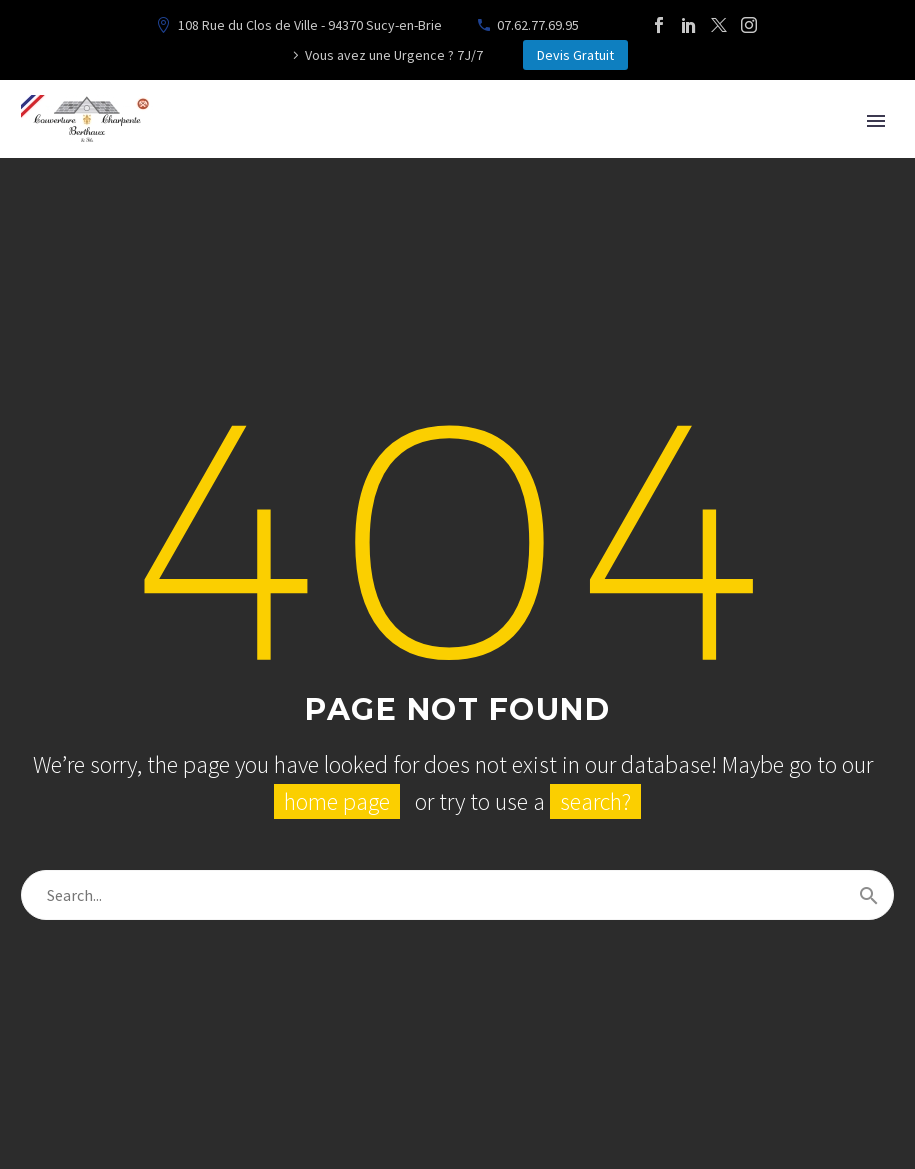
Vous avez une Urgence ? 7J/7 (394, 55)
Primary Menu (876, 121)
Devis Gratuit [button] (575, 55)
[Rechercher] (457, 895)
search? (595, 801)
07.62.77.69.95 (538, 25)
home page (337, 801)
